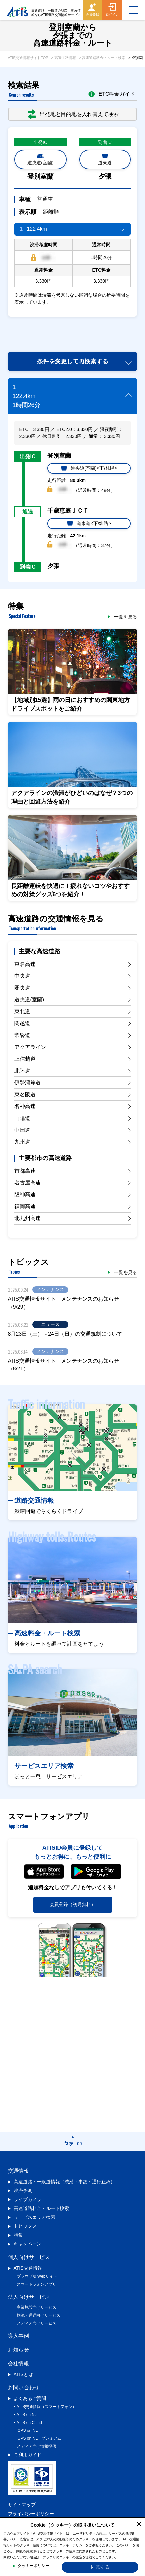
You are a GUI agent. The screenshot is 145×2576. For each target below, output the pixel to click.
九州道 (22, 1142)
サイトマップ (22, 2504)
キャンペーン (27, 2243)
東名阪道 (25, 1094)
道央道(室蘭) (40, 159)
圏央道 (22, 988)
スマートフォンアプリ (36, 2284)
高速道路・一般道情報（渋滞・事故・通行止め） (64, 2181)
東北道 (22, 1011)
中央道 (22, 976)
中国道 (22, 1130)
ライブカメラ (27, 2199)
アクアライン (30, 1047)
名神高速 (25, 1106)
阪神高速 (25, 1194)
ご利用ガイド (27, 2454)
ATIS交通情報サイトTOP (28, 58)
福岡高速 (25, 1206)
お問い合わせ (23, 2387)
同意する (100, 2567)
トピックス (25, 2226)
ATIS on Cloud (29, 2422)
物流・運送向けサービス (38, 2315)
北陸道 (22, 1071)
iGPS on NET (28, 2430)
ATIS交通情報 (28, 2268)
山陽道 (22, 1118)
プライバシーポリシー (31, 2513)
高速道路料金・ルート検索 (41, 2208)
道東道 (105, 159)
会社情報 (18, 2363)
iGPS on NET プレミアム (39, 2438)
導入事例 (18, 2336)
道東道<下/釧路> (89, 523)
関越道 (22, 1023)
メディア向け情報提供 (36, 2446)
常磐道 (22, 1035)
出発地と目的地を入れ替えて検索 (73, 114)
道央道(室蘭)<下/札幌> (89, 468)
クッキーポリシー (33, 2565)
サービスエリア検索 (34, 2217)
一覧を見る (125, 616)
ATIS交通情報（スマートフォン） (47, 2406)
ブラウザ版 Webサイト (37, 2276)
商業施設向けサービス (36, 2307)
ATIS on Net (27, 2414)
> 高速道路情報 (63, 58)
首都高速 (25, 1171)
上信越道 (25, 1059)
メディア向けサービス (36, 2323)
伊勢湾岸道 (27, 1082)
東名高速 (25, 964)
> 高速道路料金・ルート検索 (102, 58)
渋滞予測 (23, 2190)
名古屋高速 (27, 1182)
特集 (18, 2235)
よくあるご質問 (30, 2398)
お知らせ (18, 2349)
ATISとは (23, 2374)
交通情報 (18, 2171)
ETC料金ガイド (111, 94)
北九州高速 (27, 1218)
